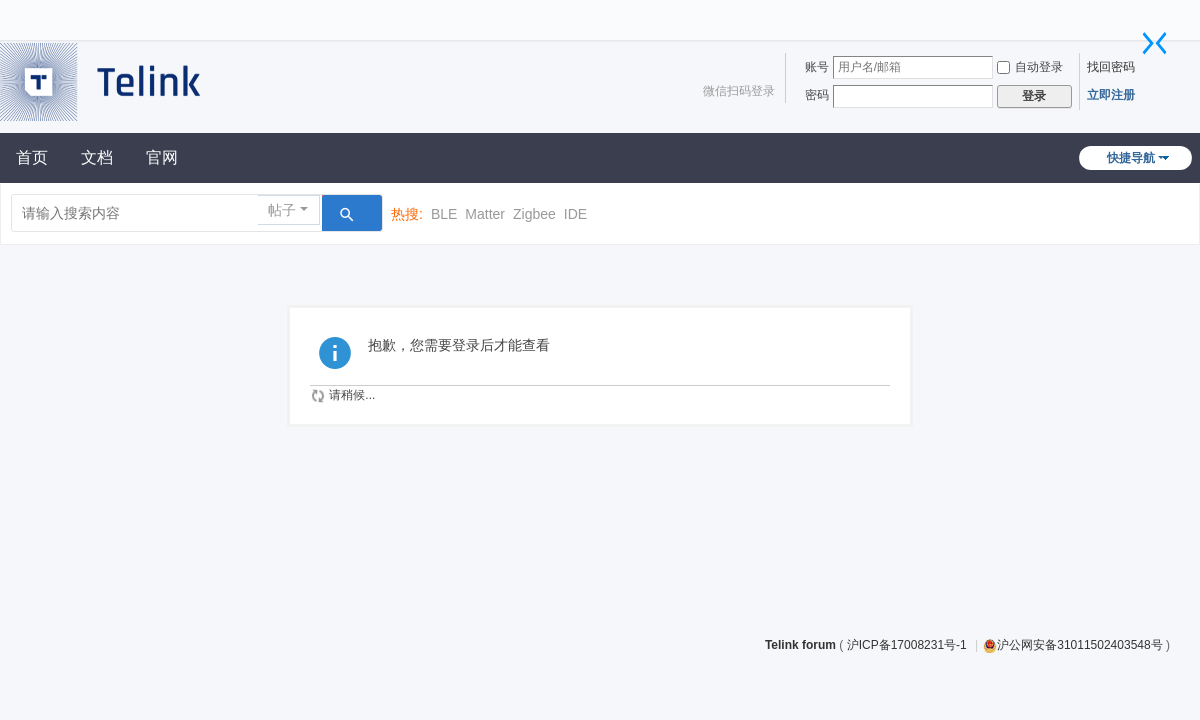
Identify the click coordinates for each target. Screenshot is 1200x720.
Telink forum (800, 645)
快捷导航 (1131, 158)
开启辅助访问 (1145, 14)
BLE (444, 214)
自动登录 (1030, 67)
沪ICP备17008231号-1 (908, 645)
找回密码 (1111, 67)
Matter (485, 214)
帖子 (282, 210)
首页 (32, 157)
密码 (817, 95)
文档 (97, 157)
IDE (575, 214)
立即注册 (1111, 95)
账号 (817, 67)
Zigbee (534, 214)
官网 (162, 157)
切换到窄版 (1155, 43)
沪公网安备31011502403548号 (1072, 645)
